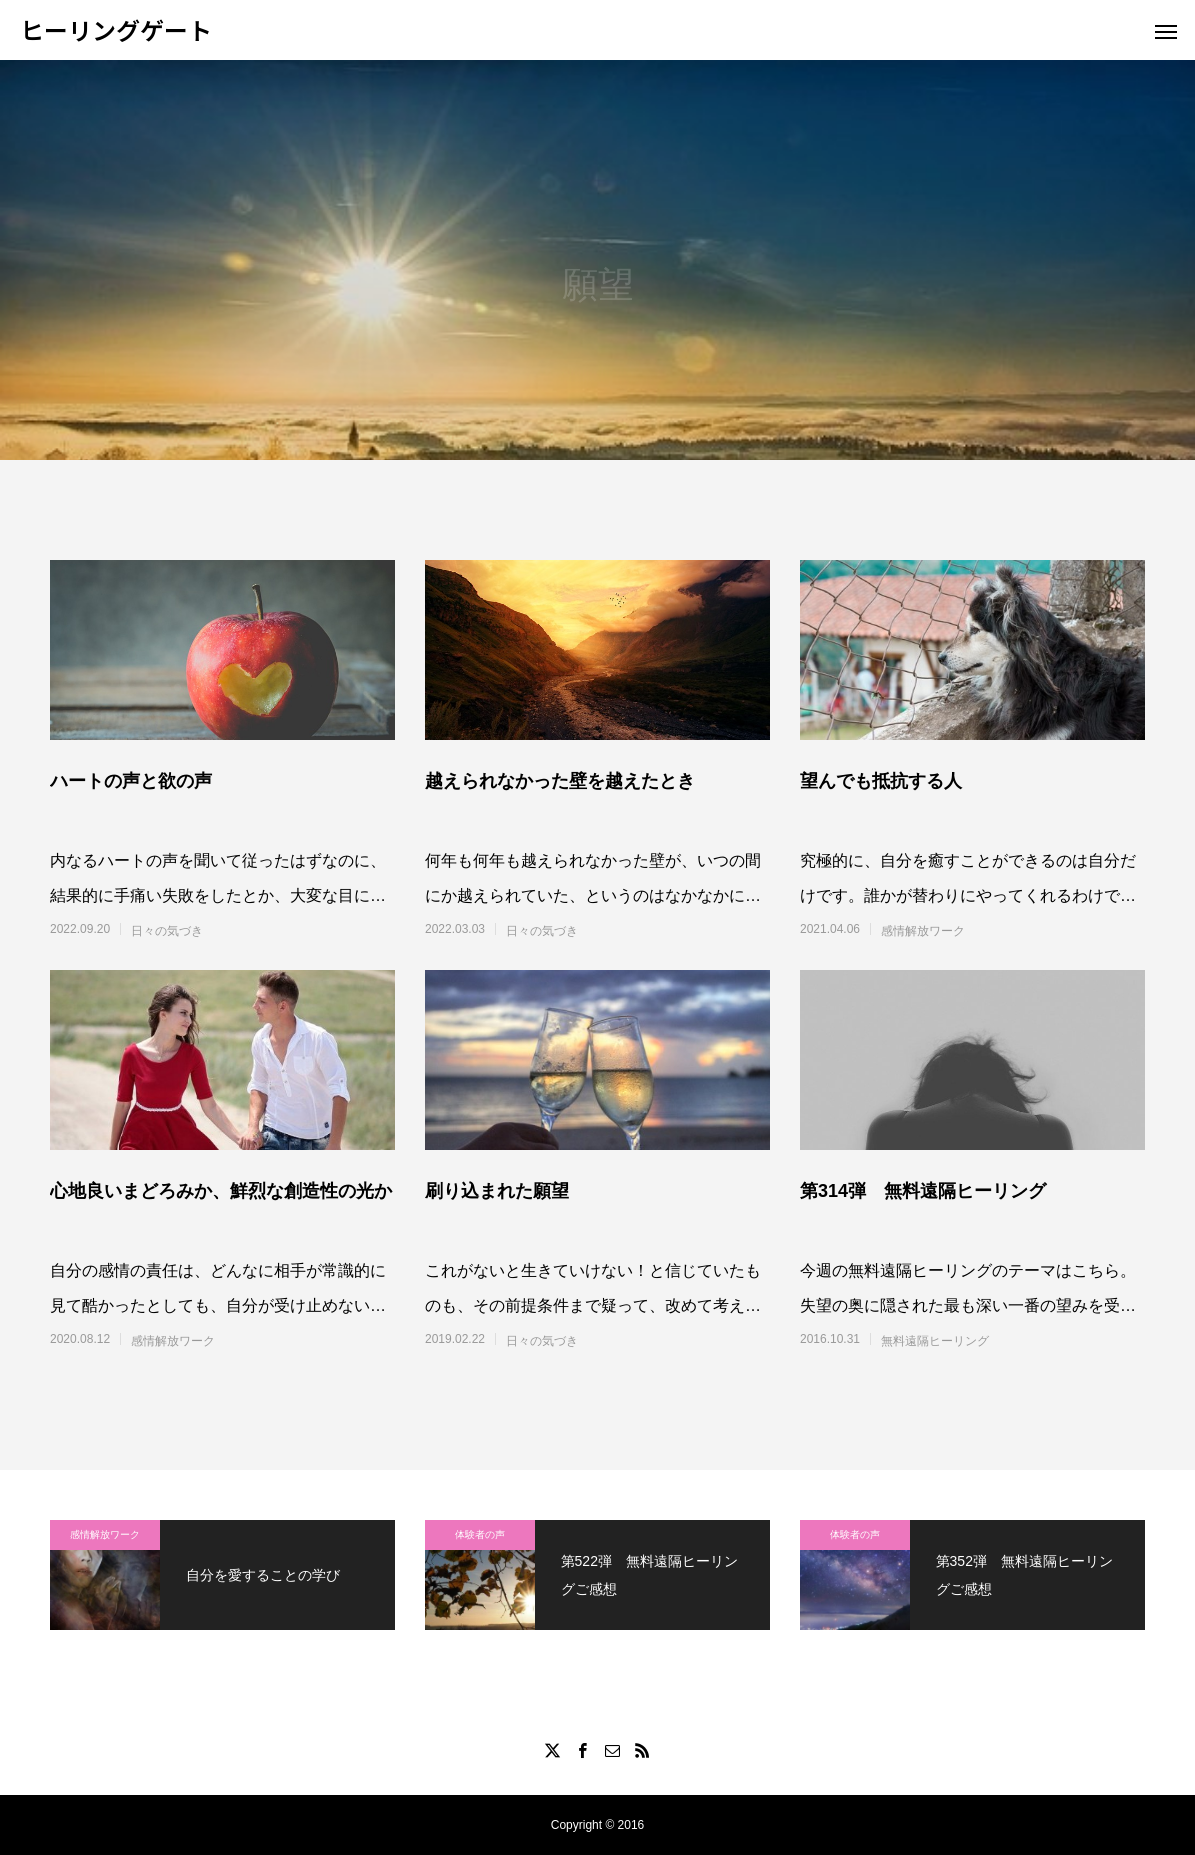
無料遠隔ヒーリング (935, 1341)
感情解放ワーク (923, 931)
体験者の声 (480, 1534)
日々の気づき (167, 931)
